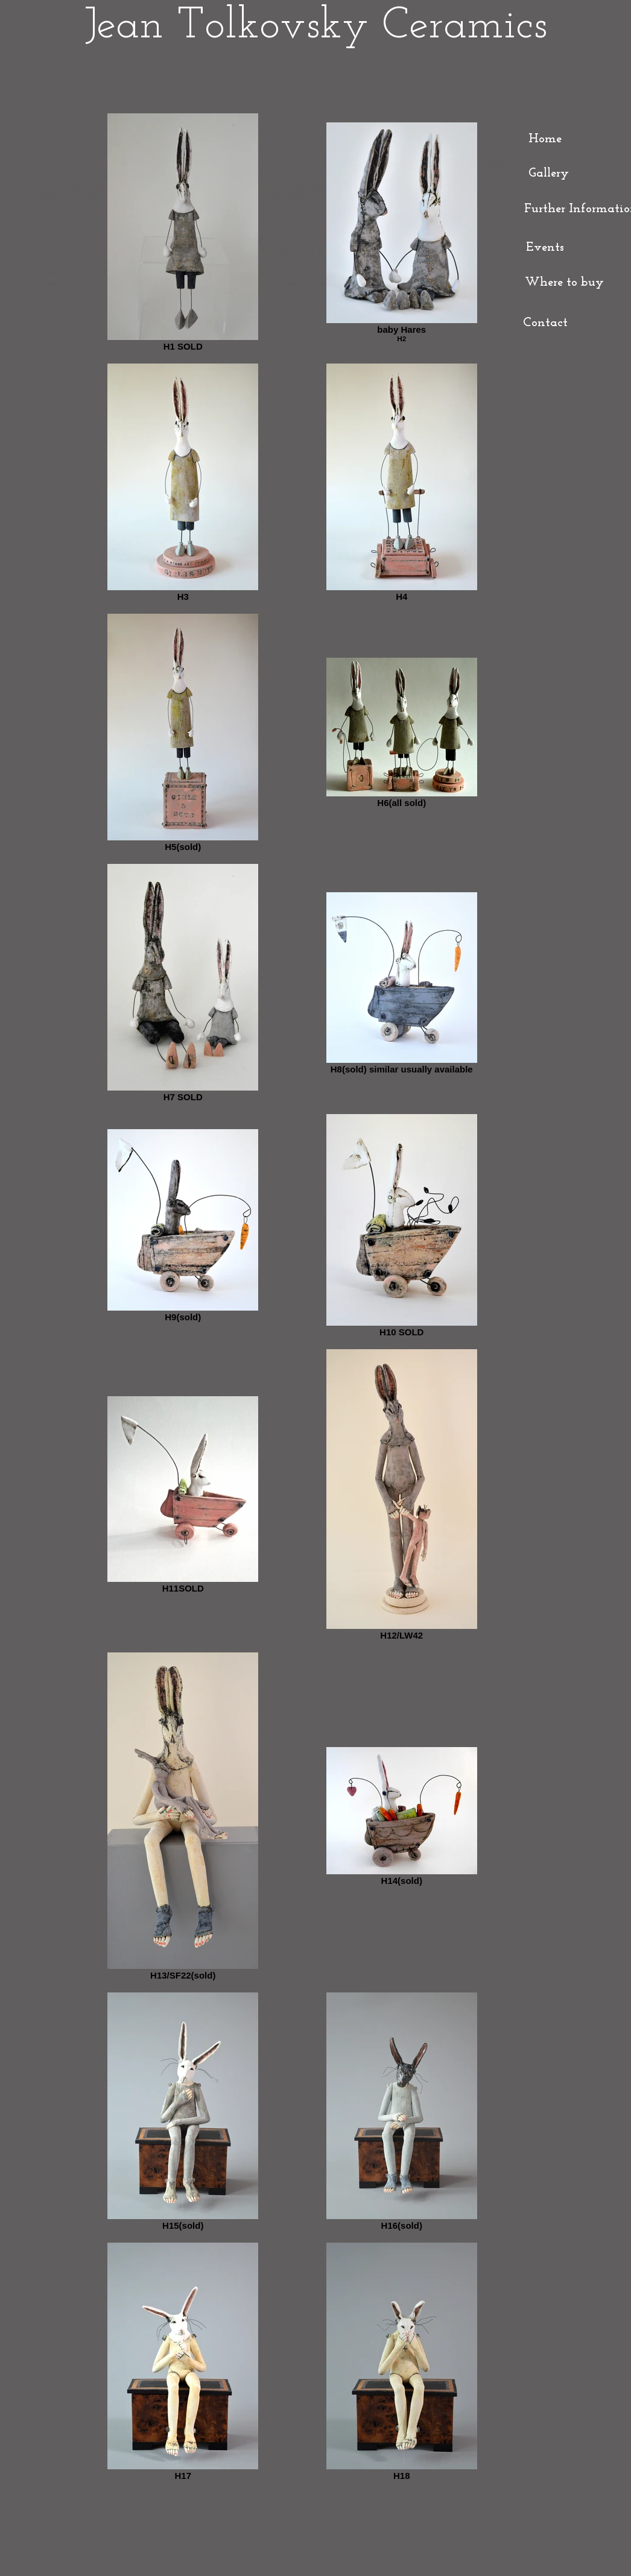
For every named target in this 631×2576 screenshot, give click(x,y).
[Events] (544, 248)
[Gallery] (548, 173)
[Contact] (545, 323)
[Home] (545, 139)
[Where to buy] (564, 283)
